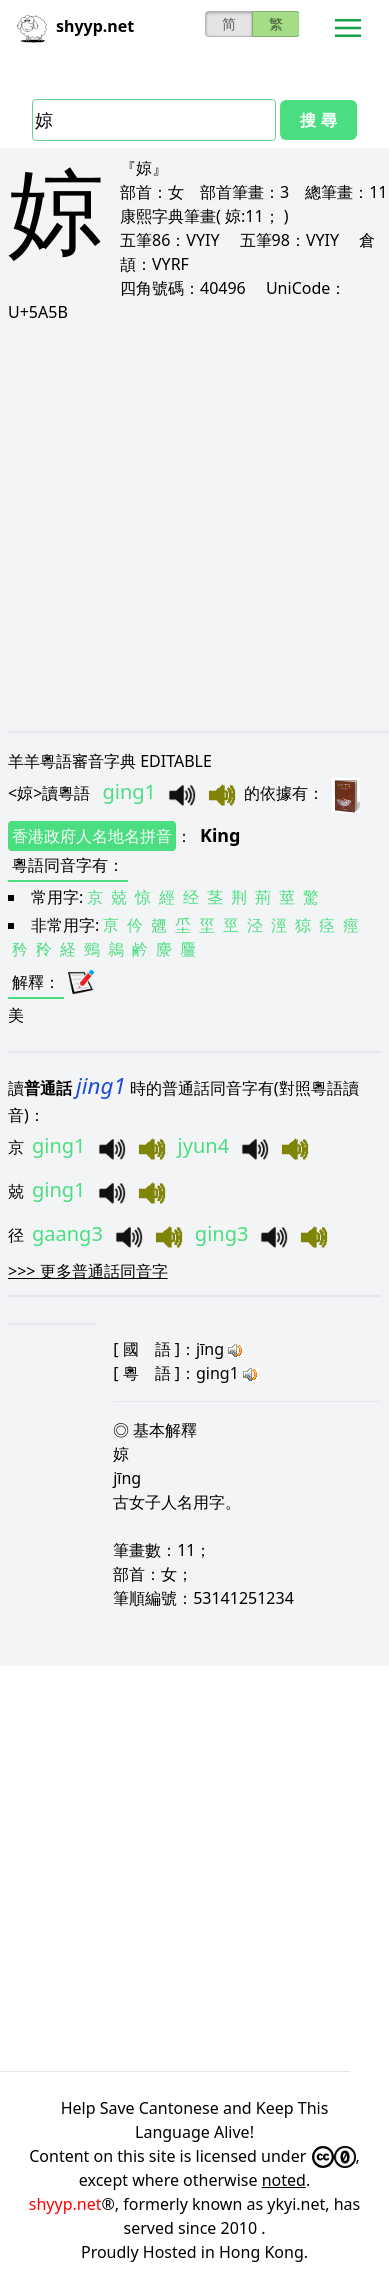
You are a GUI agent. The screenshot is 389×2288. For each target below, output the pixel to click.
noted (284, 2180)
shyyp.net (65, 2204)
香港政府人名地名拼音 (92, 836)
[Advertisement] (194, 526)
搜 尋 (318, 120)
